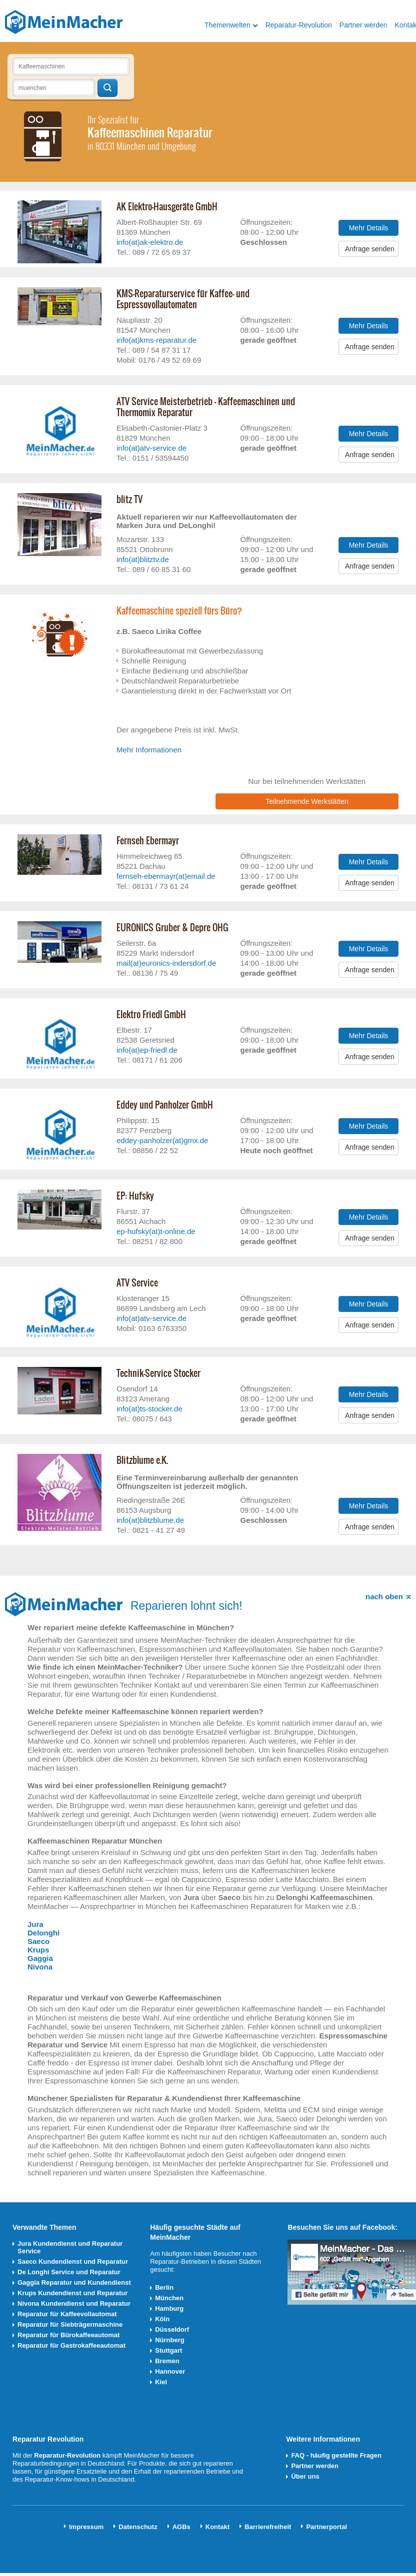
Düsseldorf (172, 2329)
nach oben (384, 1596)
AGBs (181, 2527)
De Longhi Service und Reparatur (69, 2272)
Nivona (40, 1966)
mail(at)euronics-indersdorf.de (166, 963)
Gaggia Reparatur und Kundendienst (74, 2282)
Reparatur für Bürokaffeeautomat (69, 2335)
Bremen (167, 2361)
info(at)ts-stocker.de (149, 1408)
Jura (36, 1924)
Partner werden (364, 25)
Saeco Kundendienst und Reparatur (73, 2261)
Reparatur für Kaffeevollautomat (67, 2314)
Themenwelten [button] (227, 25)
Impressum (86, 2527)
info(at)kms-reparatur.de (156, 340)
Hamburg (169, 2308)
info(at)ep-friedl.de (147, 1050)
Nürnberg (169, 2340)
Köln (162, 2319)
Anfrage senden (369, 249)
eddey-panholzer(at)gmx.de (162, 1140)
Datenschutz (137, 2527)
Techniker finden (108, 88)
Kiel (161, 2382)
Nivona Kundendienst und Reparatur (74, 2303)
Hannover (170, 2371)
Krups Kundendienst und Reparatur (73, 2293)
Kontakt (218, 2527)
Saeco (39, 1941)
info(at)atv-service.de (151, 448)
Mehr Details (368, 228)
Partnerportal (326, 2527)
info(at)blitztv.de (142, 559)
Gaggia (40, 1958)
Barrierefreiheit (267, 2527)
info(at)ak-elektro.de (149, 242)
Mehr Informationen (149, 749)
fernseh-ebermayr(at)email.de (166, 876)
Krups (38, 1949)
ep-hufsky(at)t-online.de (156, 1231)
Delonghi (44, 1933)
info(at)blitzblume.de (150, 1520)
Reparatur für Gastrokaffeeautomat (72, 2345)
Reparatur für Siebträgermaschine (70, 2324)
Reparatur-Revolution (299, 25)
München (169, 2298)
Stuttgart (168, 2350)
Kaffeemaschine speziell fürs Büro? (179, 611)
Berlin (164, 2287)
